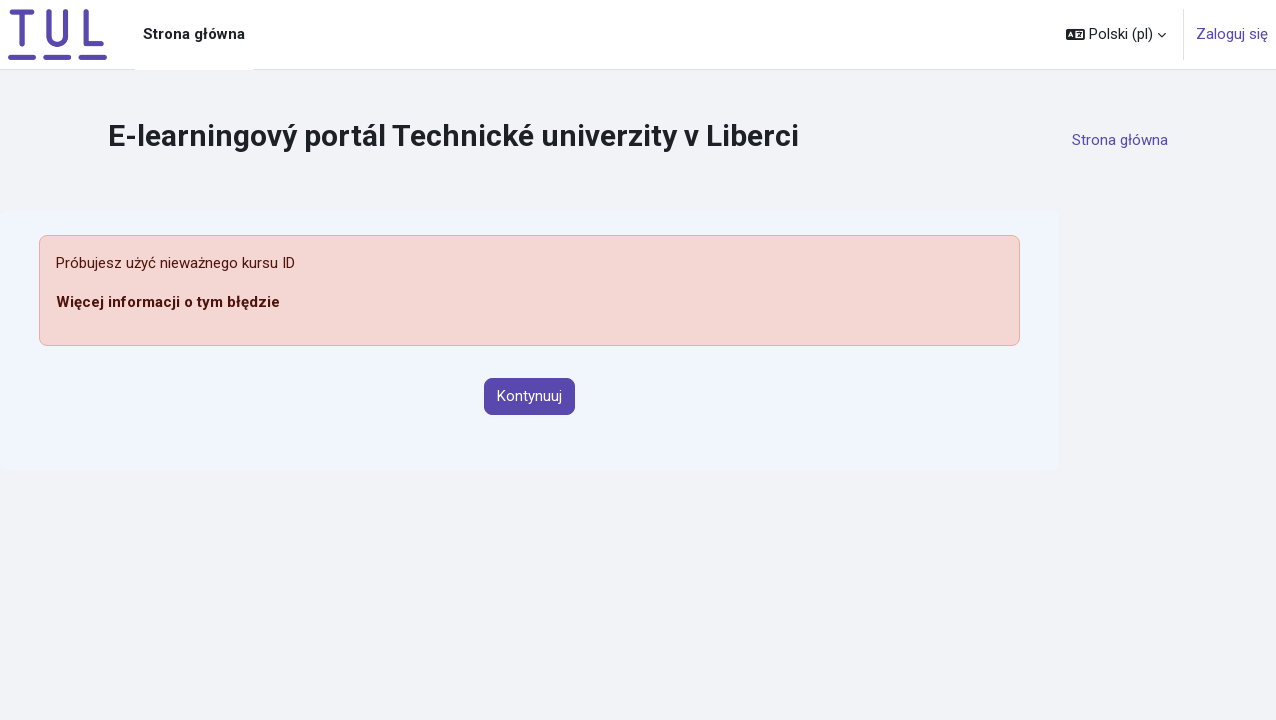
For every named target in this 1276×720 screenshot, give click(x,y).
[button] (1116, 34)
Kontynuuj (529, 396)
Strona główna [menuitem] (194, 34)
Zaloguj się (1232, 34)
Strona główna (1120, 140)
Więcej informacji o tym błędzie (168, 302)
